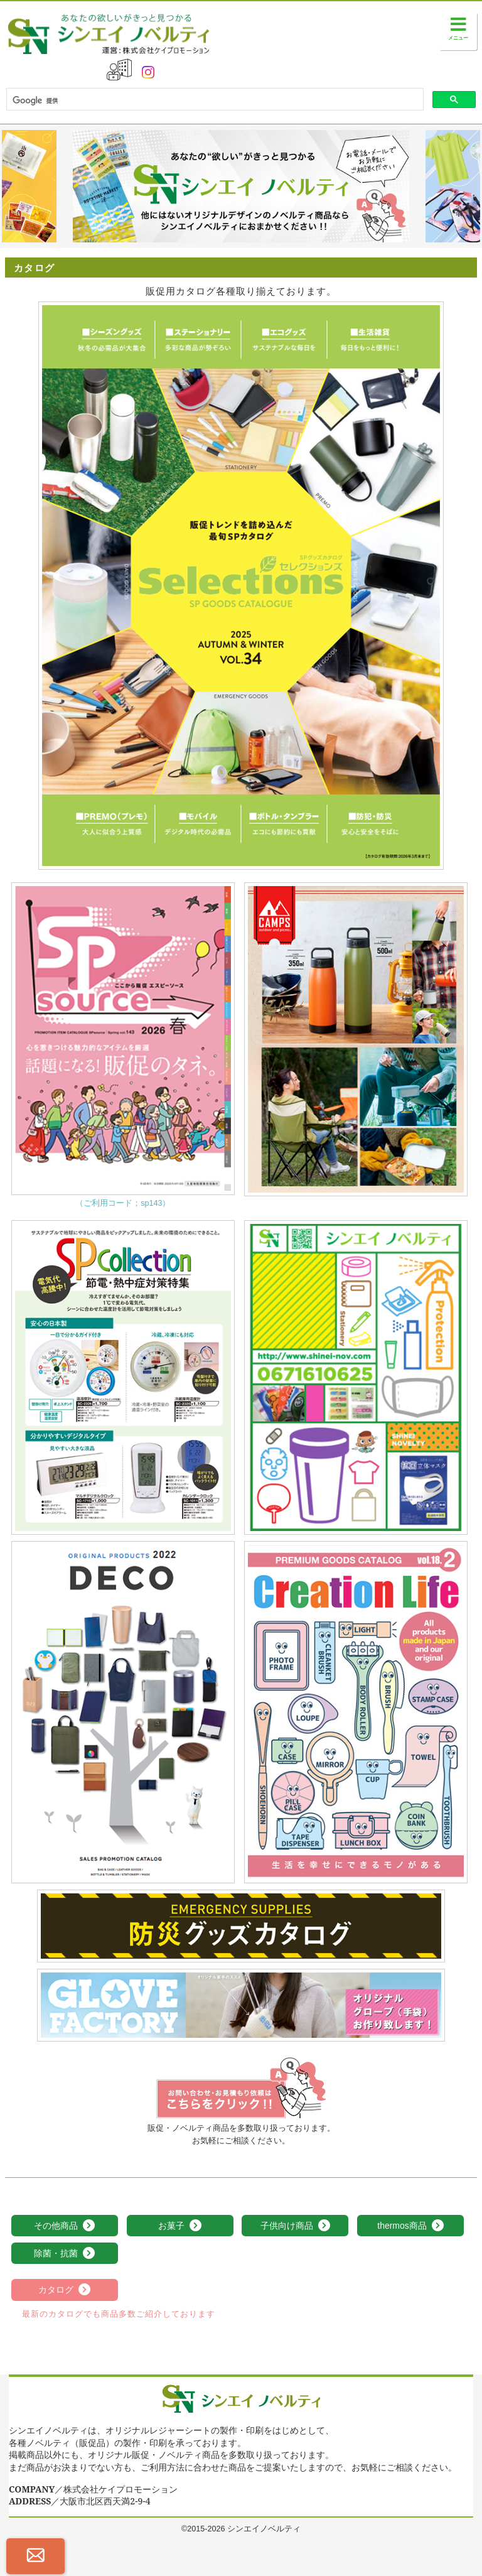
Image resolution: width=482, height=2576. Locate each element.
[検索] (214, 100)
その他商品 (64, 2226)
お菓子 (180, 2226)
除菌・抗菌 (64, 2254)
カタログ (64, 2290)
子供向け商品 (295, 2226)
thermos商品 (410, 2226)
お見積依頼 (241, 2087)
